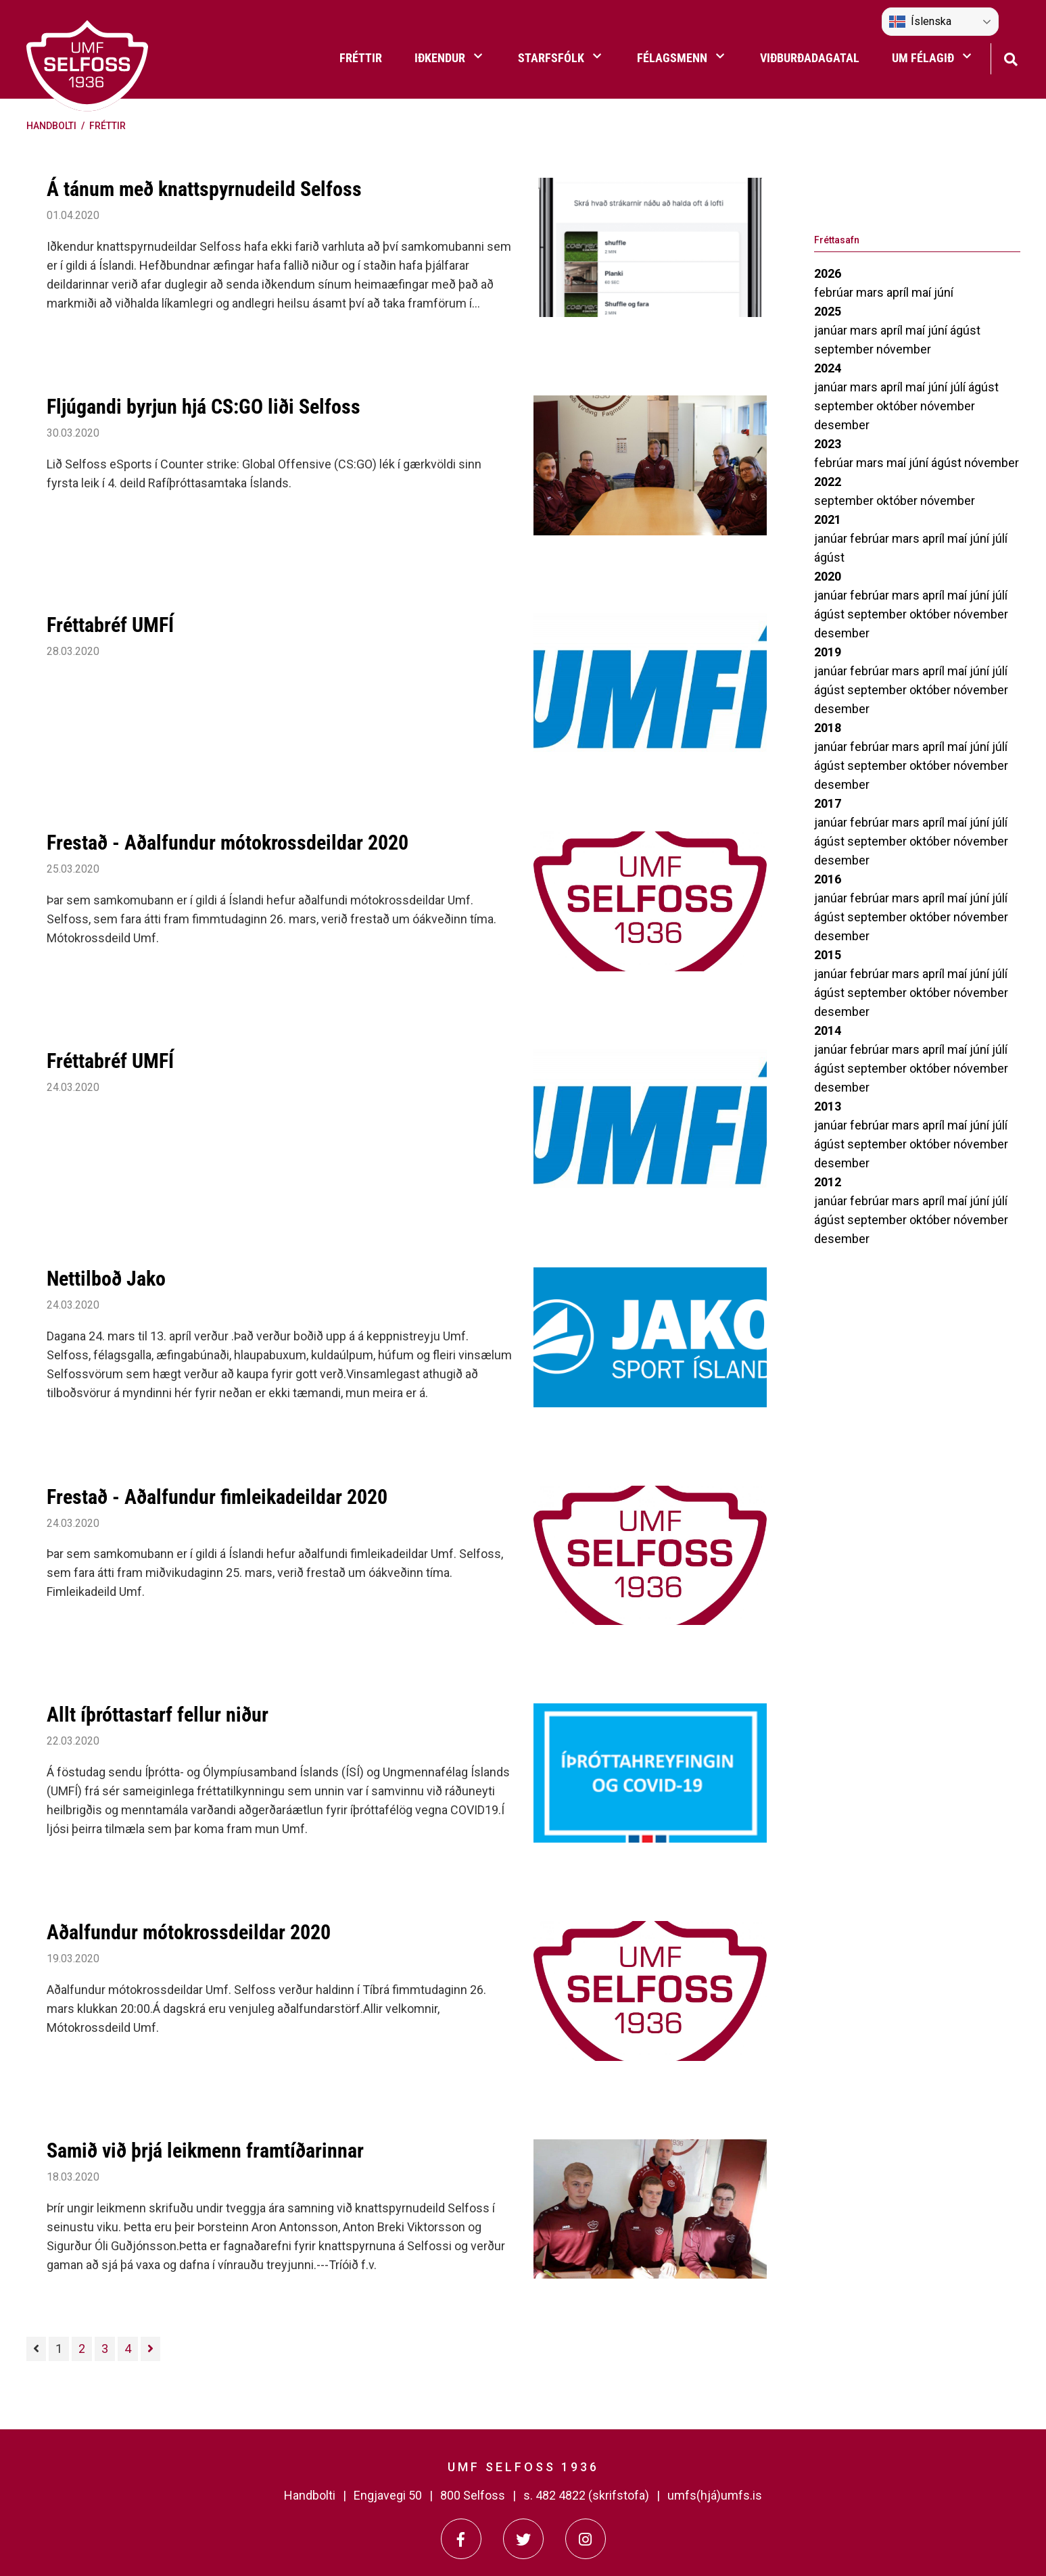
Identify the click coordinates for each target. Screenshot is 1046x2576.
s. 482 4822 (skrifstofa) (586, 2495)
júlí (959, 387)
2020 (827, 576)
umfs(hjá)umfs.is (714, 2495)
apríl (898, 292)
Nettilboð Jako (106, 1278)
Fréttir (107, 125)
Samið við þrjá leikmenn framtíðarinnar (205, 2150)
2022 (827, 482)
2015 (827, 955)
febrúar (835, 292)
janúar (832, 330)
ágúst (965, 330)
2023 (827, 444)
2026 (827, 273)
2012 (827, 1182)
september (845, 349)
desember (842, 425)
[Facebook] (461, 2539)
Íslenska (920, 22)
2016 (827, 879)
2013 (827, 1106)
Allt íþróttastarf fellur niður (157, 1714)
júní (943, 292)
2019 (827, 652)
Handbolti (51, 125)
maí (922, 292)
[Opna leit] (1010, 57)
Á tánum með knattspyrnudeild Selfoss (204, 189)
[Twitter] (523, 2539)
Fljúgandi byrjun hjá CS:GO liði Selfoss (203, 406)
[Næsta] (150, 2349)
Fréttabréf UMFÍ (110, 625)
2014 (827, 1030)
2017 (827, 803)
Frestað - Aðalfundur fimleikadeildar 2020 (217, 1497)
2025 (827, 311)
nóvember (903, 349)
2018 (827, 728)
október (898, 406)
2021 (827, 519)
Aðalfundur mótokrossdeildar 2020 (189, 1932)
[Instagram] (585, 2539)
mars (871, 292)
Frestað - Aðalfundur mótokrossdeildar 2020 (227, 842)
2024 (827, 368)
